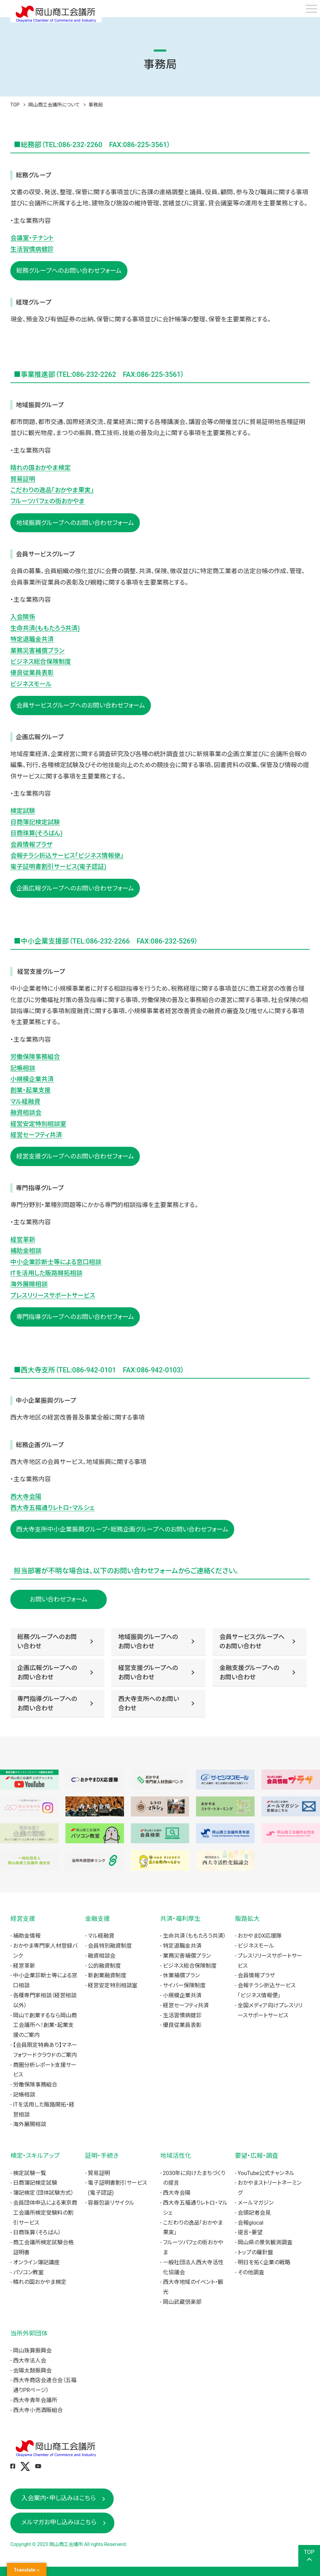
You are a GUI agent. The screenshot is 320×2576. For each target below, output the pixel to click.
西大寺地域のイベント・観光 (193, 2287)
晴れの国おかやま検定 (40, 467)
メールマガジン (255, 2202)
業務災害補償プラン (37, 650)
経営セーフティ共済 (36, 1134)
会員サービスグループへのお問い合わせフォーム (80, 705)
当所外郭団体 (29, 2333)
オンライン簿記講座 (36, 2262)
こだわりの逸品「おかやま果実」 (52, 490)
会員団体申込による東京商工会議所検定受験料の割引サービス (45, 2212)
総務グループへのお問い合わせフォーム (69, 270)
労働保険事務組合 (35, 1056)
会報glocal (251, 2222)
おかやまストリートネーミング (269, 2188)
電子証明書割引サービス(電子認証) (58, 866)
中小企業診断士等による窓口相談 (55, 1262)
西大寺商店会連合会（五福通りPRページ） (44, 2385)
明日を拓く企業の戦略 (264, 2262)
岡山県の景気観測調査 (265, 2242)
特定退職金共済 (32, 639)
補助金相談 (25, 1250)
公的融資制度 (104, 1965)
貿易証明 (22, 479)
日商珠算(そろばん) (36, 833)
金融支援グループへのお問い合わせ (249, 1672)
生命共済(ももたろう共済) (45, 628)
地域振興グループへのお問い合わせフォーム (75, 522)
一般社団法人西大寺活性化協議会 (193, 2267)
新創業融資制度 (107, 1975)
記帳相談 (22, 1068)
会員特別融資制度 (110, 1946)
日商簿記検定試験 (35, 822)
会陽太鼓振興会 (32, 2370)
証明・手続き (101, 2155)
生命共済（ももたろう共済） (194, 1936)
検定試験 (22, 810)
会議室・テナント (32, 237)
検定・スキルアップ (35, 2155)
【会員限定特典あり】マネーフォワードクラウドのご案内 (45, 2050)
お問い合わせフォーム (58, 1599)
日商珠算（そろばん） (37, 2232)
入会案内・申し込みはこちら (58, 2498)
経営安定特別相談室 (38, 1123)
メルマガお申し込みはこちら (58, 2522)
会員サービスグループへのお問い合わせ (252, 1641)
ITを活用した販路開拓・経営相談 (43, 2109)
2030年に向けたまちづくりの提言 (194, 2178)
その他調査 (251, 2272)
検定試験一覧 (29, 2173)
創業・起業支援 (30, 1090)
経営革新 (22, 1239)
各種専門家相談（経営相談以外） (44, 2000)
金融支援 (97, 1918)
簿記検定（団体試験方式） (43, 2192)
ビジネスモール (31, 684)
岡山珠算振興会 (32, 2350)
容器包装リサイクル (111, 2202)
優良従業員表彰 (32, 672)
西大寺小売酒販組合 (38, 2410)
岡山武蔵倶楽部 (182, 2302)
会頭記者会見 (254, 2212)
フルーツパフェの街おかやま (47, 501)
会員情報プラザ (31, 844)
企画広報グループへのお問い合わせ (47, 1672)
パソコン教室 (28, 2272)
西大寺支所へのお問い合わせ (148, 1703)
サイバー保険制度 (184, 1985)
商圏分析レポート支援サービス (44, 2070)
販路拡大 (247, 1918)
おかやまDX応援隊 (260, 1936)
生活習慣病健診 (32, 249)
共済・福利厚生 (180, 1918)
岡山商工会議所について (54, 104)
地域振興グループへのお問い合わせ (148, 1641)
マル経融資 (25, 1101)
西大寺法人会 (29, 2360)
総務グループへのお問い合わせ (47, 1641)
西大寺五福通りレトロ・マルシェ (52, 1507)
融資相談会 (25, 1112)
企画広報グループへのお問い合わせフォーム (75, 888)
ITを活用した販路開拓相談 (46, 1273)
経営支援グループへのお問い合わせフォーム (75, 1156)
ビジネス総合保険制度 (40, 661)
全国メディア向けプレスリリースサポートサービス (270, 2010)
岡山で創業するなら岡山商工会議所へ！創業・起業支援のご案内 (45, 2025)
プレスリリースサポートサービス (52, 1295)
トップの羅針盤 (255, 2252)
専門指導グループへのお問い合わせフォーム (75, 1316)
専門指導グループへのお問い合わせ (47, 1703)
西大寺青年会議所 (35, 2400)
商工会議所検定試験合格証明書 (43, 2247)
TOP (15, 104)
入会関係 (22, 616)
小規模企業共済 (32, 1079)
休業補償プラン (181, 1975)
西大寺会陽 (25, 1496)
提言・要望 (250, 2232)
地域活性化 (175, 2155)
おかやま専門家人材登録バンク (45, 1951)
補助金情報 (27, 1936)
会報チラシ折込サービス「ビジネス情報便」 (66, 855)
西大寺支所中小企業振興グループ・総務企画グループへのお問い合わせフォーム (122, 1529)
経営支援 (22, 1918)
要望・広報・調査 (256, 2155)
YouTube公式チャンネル (266, 2173)
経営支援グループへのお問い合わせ (148, 1672)
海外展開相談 (29, 1284)
